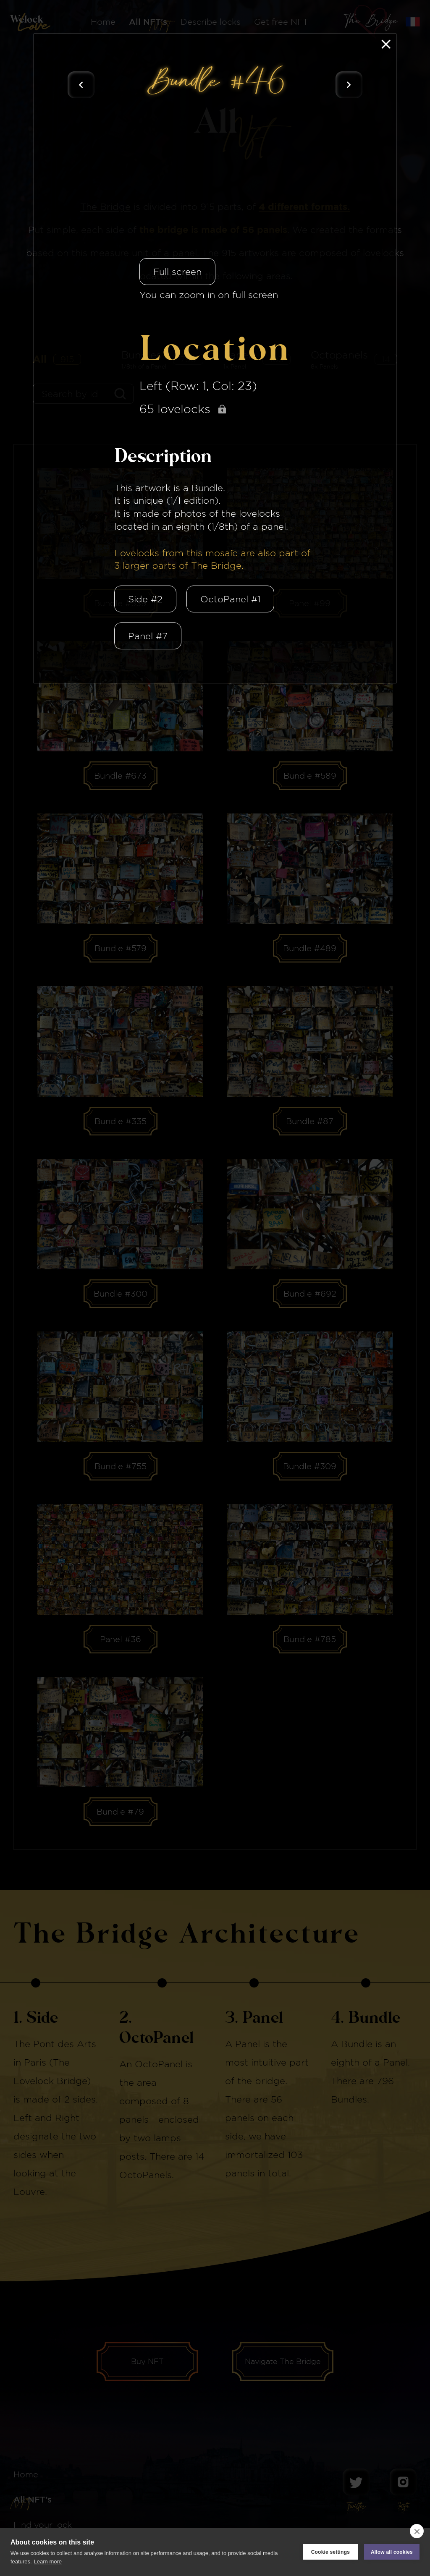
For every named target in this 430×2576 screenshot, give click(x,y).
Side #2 (145, 599)
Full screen (177, 272)
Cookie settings (330, 2552)
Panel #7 (148, 636)
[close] (417, 2531)
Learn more (48, 2561)
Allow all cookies (392, 2552)
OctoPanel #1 (230, 599)
